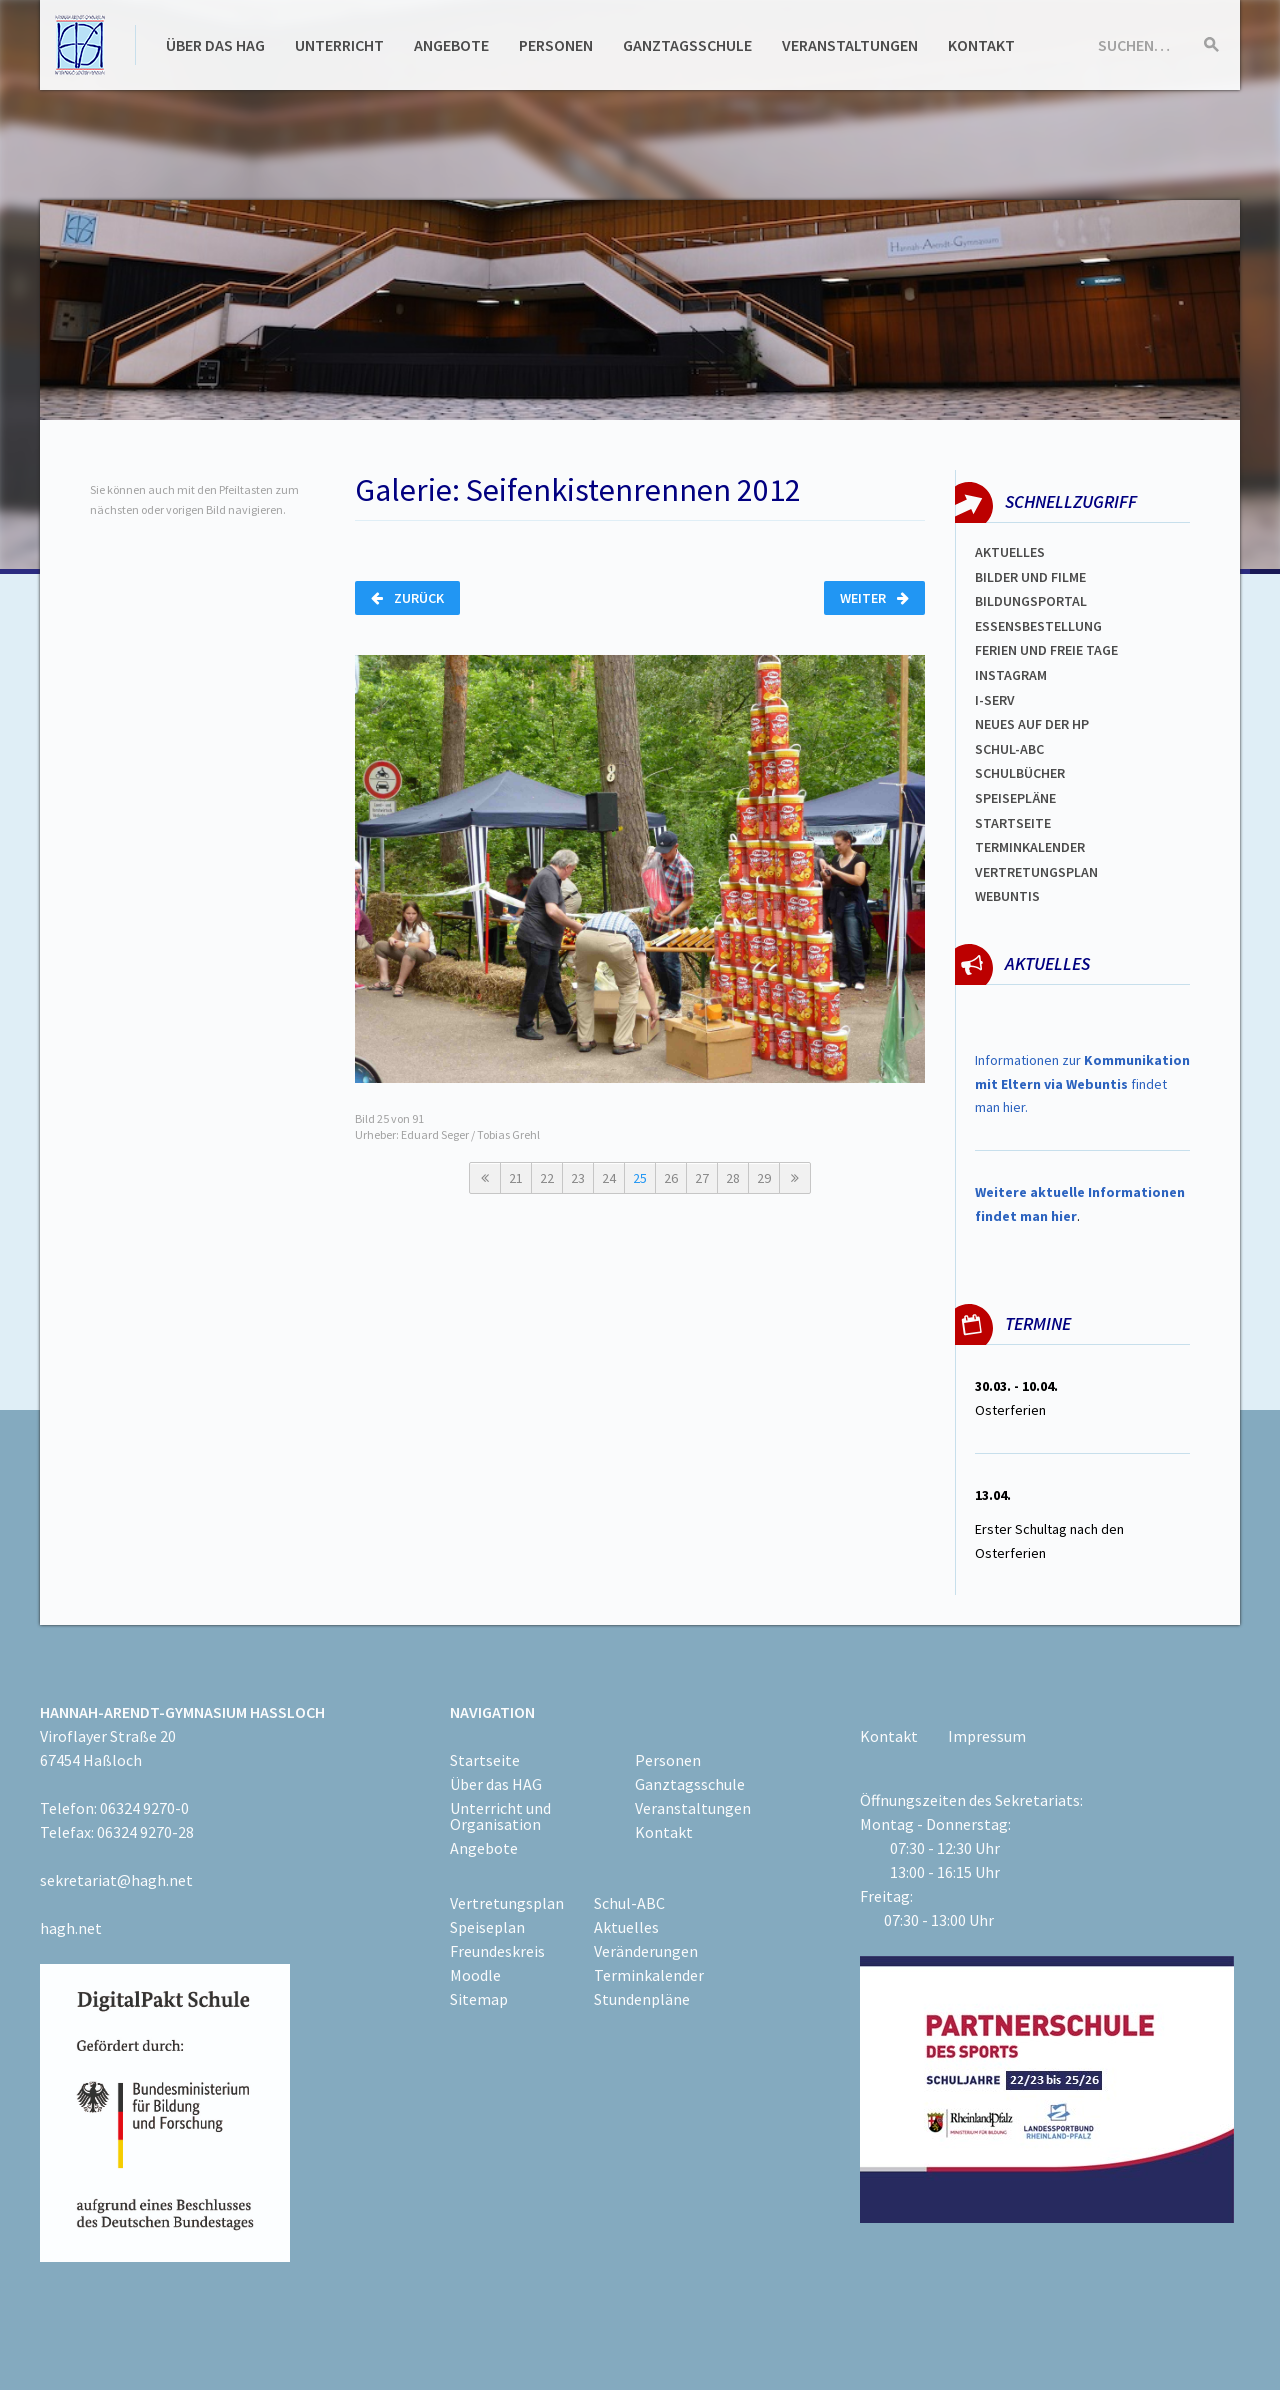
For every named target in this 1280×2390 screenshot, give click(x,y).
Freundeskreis (497, 1951)
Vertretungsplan (1036, 872)
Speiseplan (487, 1927)
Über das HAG (215, 45)
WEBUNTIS (1007, 896)
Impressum (987, 1736)
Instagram (1011, 675)
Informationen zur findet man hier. (1082, 1084)
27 (702, 1178)
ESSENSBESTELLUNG (1038, 626)
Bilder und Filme (1030, 577)
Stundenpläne (642, 1999)
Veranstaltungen (850, 45)
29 (764, 1178)
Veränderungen (646, 1951)
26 (671, 1178)
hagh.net (71, 1928)
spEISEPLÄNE (1015, 798)
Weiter (874, 598)
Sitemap (479, 1999)
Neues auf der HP (1032, 724)
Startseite (1013, 823)
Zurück (407, 598)
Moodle (475, 1975)
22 (547, 1178)
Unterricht (339, 45)
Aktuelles (1010, 552)
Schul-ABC (629, 1903)
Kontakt (981, 45)
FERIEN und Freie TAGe (1046, 650)
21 (516, 1178)
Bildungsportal (1031, 601)
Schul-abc (1009, 749)
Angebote (451, 45)
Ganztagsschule (687, 45)
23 (578, 1178)
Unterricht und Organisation (500, 1816)
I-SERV (995, 700)
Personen (556, 45)
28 (733, 1178)
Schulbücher (1020, 773)
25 (640, 1178)
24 (609, 1178)
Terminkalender (1030, 847)
